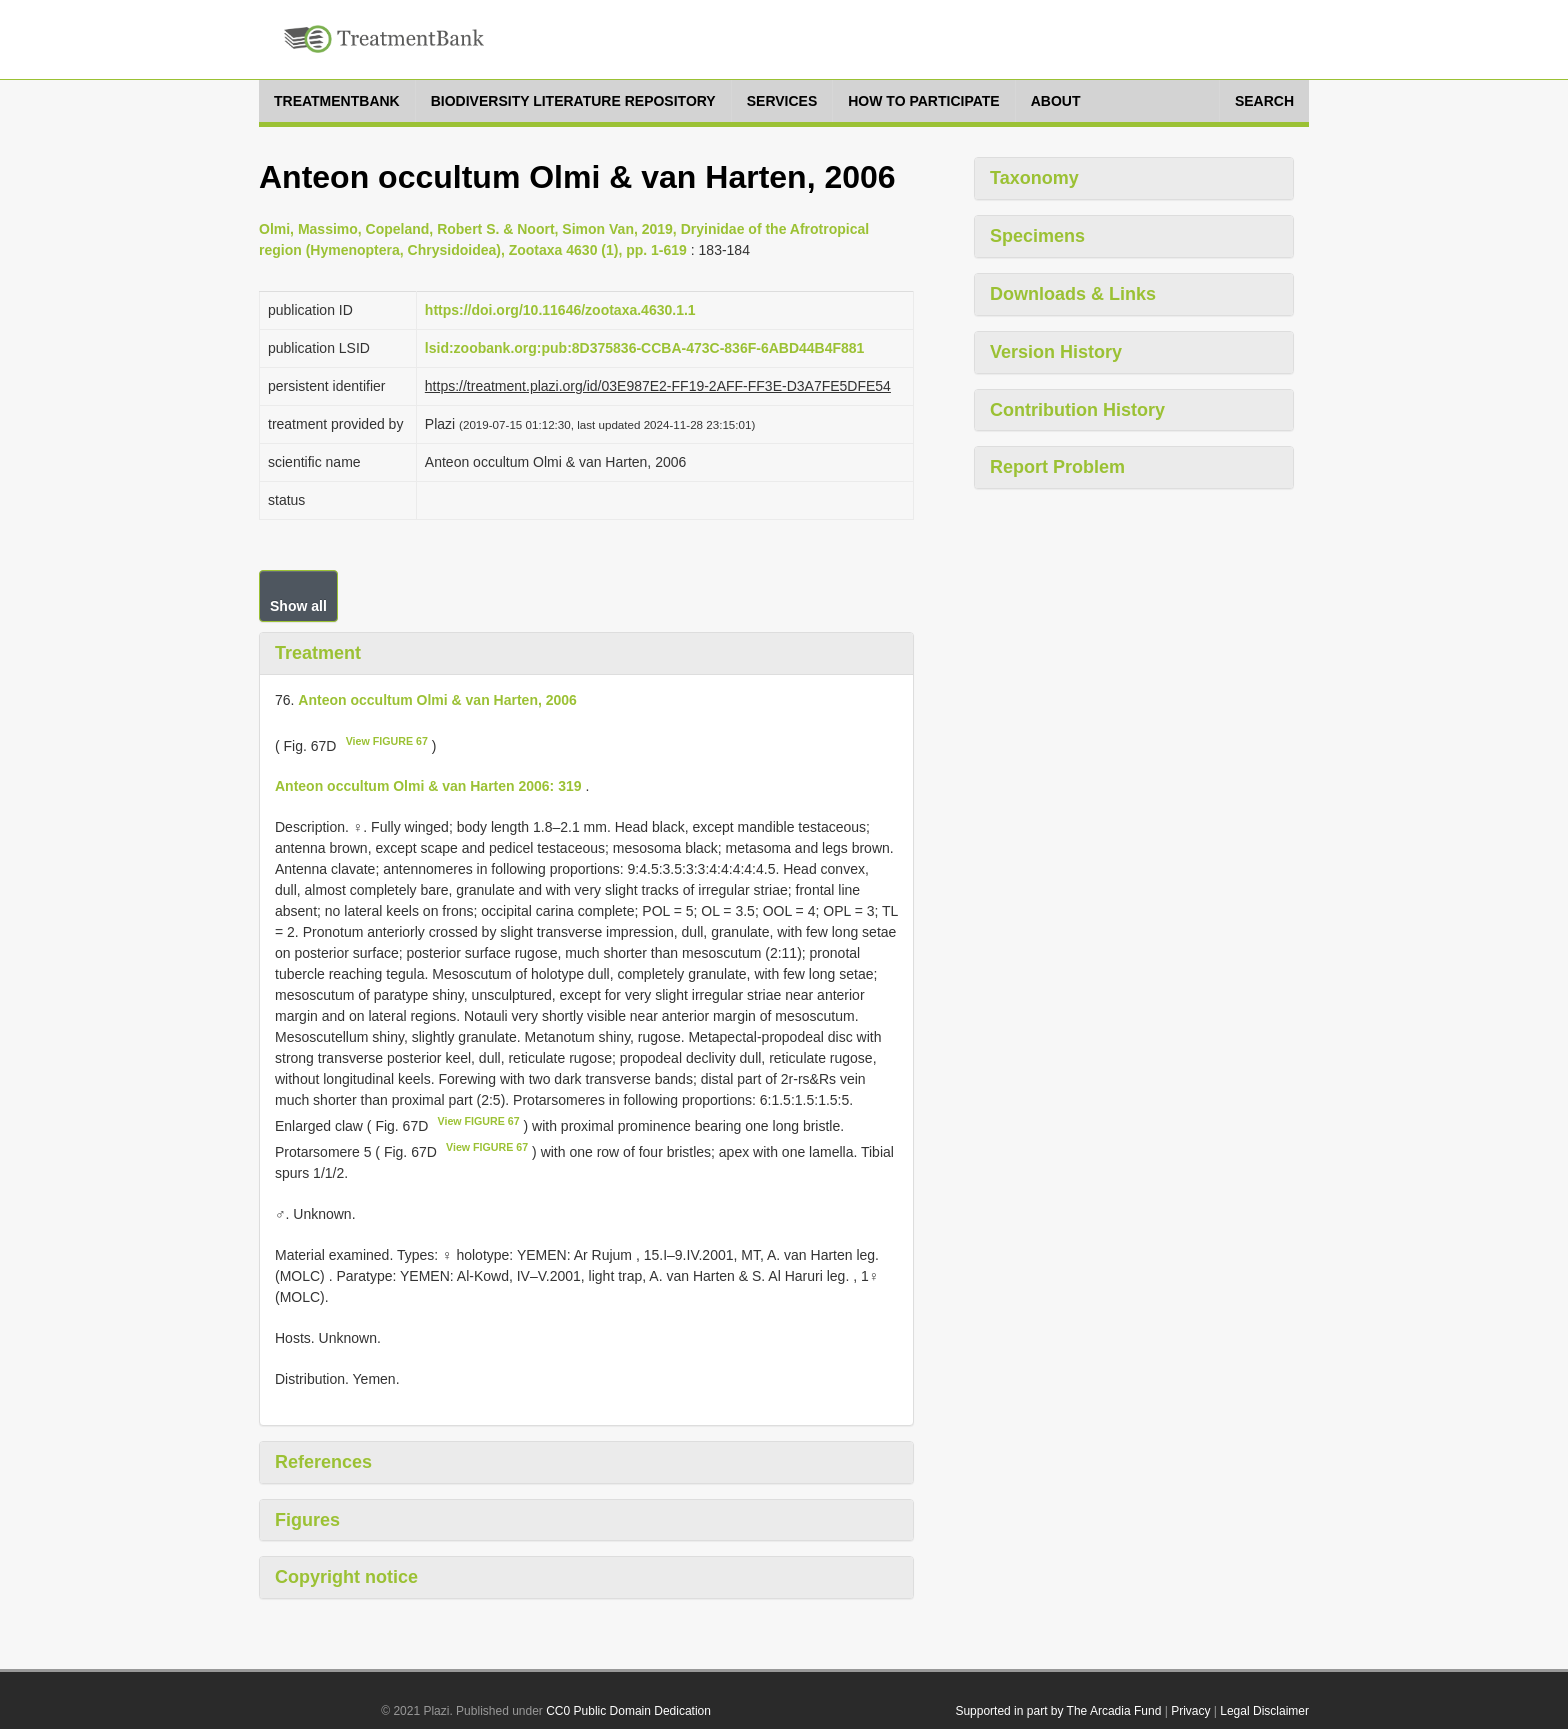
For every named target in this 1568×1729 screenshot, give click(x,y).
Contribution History (1077, 410)
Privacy (1190, 1711)
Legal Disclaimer (1264, 1711)
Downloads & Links (1073, 294)
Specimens (1037, 236)
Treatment (318, 653)
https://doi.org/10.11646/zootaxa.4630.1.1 (560, 310)
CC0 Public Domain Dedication (628, 1711)
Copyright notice (346, 1577)
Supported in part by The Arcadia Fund (1058, 1711)
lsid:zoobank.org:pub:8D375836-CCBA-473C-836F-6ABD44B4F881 (645, 348)
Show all (298, 606)
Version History (1056, 352)
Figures (307, 1520)
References (323, 1462)
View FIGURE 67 (387, 741)
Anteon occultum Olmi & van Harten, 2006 (437, 700)
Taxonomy (1034, 178)
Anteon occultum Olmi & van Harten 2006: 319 (428, 786)
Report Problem (1057, 467)
